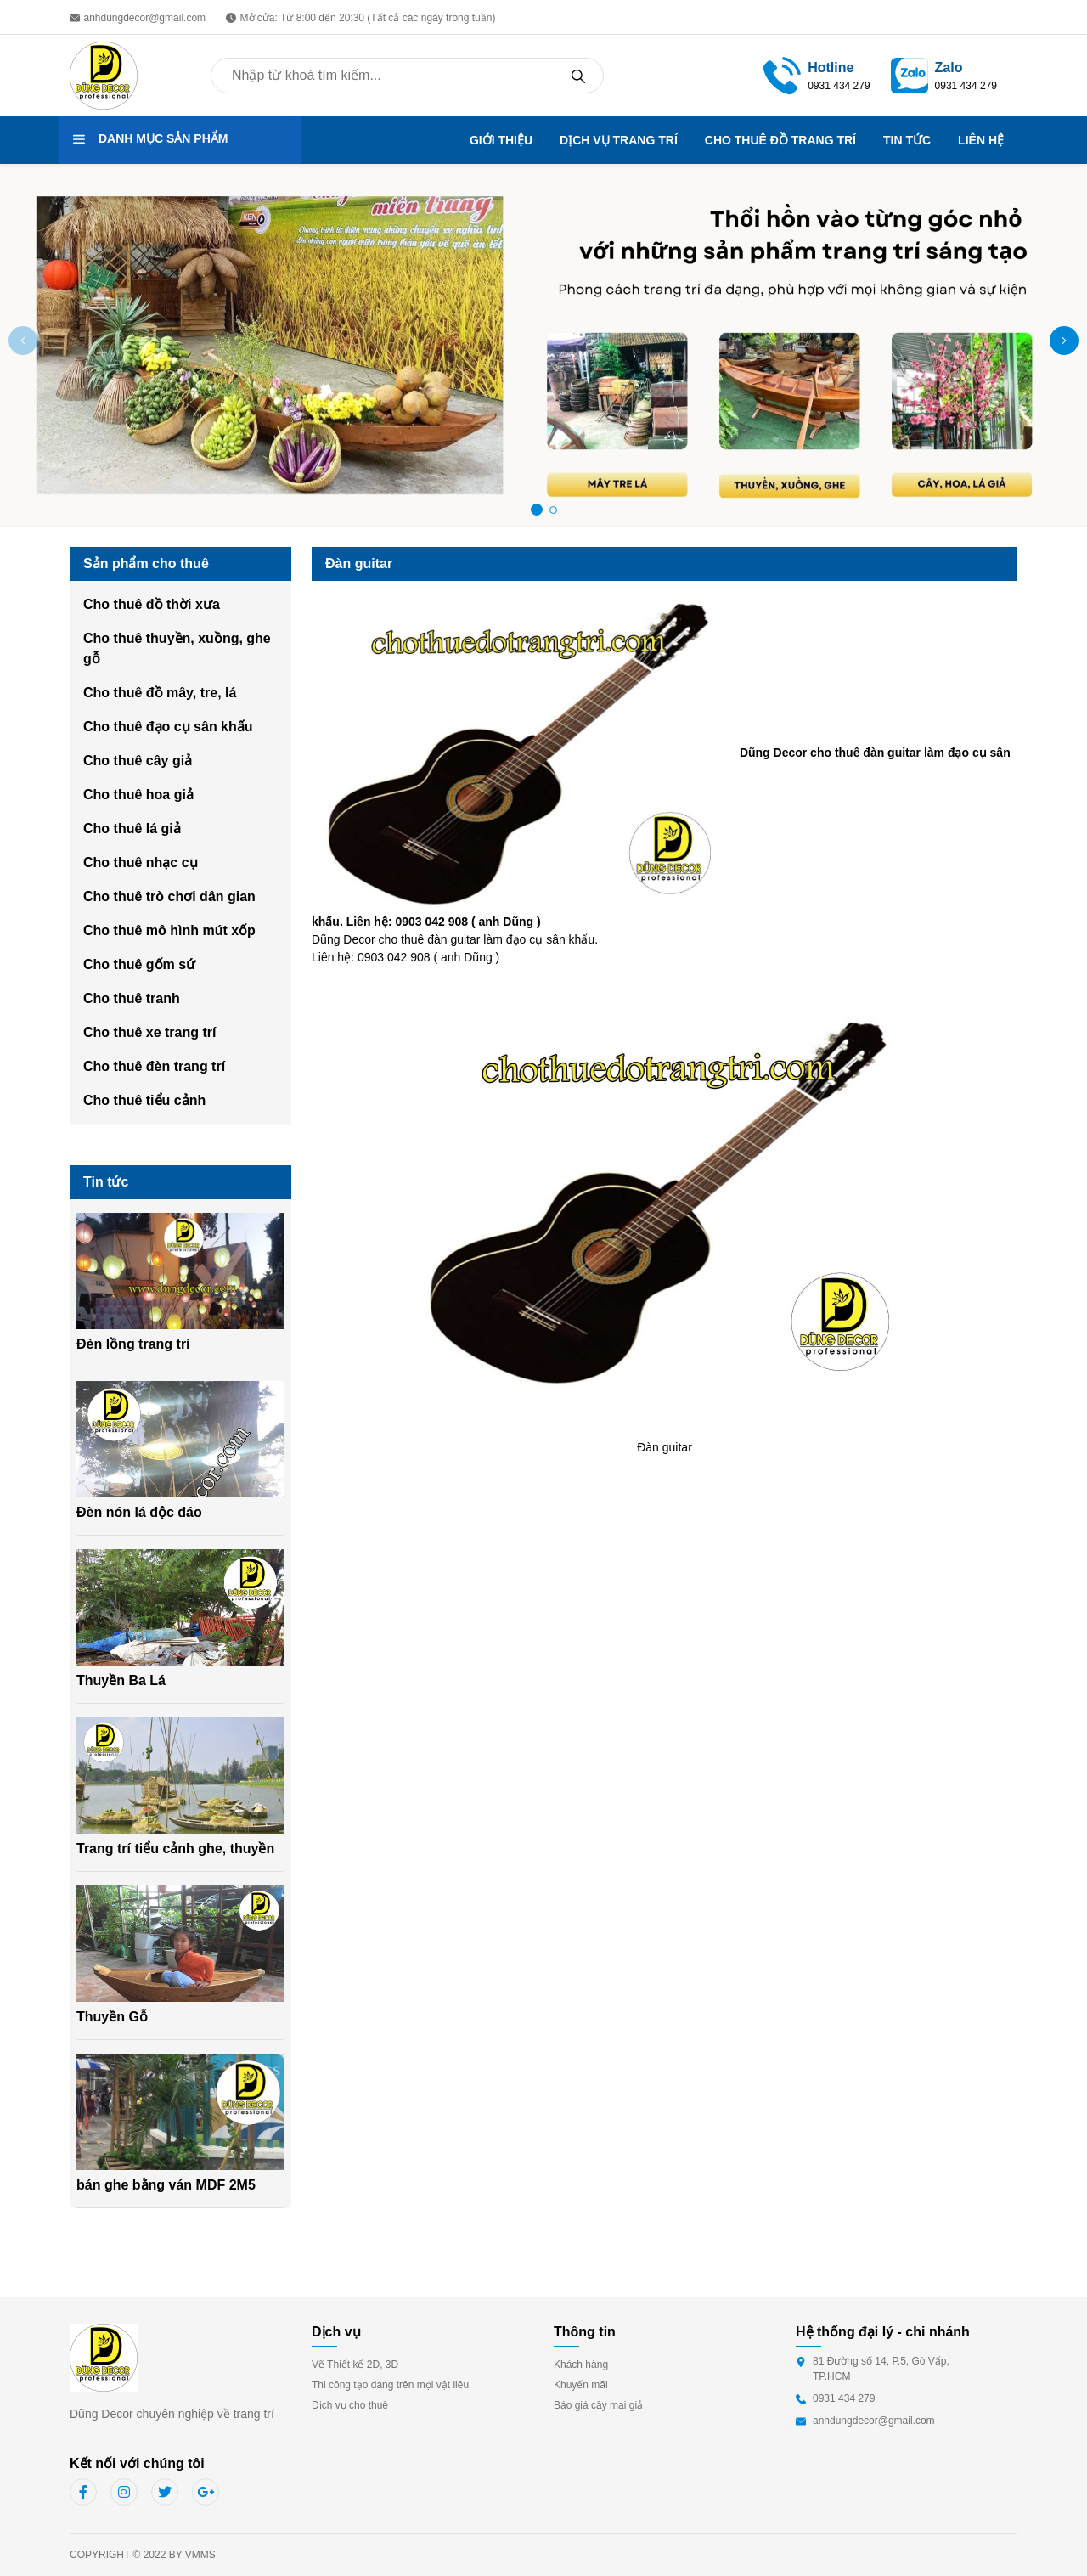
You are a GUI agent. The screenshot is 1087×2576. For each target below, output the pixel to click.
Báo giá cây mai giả (598, 2405)
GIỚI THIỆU (501, 140)
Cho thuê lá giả (132, 828)
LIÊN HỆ (981, 140)
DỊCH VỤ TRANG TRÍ (619, 140)
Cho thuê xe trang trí (149, 1032)
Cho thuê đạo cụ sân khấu (168, 726)
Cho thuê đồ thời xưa (151, 604)
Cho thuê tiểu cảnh (144, 1100)
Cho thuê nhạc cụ (140, 862)
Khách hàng (581, 2364)
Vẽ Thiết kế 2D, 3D (355, 2364)
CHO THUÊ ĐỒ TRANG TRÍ (780, 140)
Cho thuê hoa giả (138, 794)
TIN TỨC (907, 140)
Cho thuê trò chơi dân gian (169, 896)
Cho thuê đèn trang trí (154, 1066)
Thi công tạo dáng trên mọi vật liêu (390, 2385)
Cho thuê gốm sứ (139, 964)
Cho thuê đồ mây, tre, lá (159, 692)
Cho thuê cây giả (137, 760)
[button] (1064, 340)
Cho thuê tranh (131, 998)
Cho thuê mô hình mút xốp (169, 930)
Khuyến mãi (581, 2385)
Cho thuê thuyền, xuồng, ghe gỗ (177, 648)
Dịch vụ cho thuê (350, 2405)
